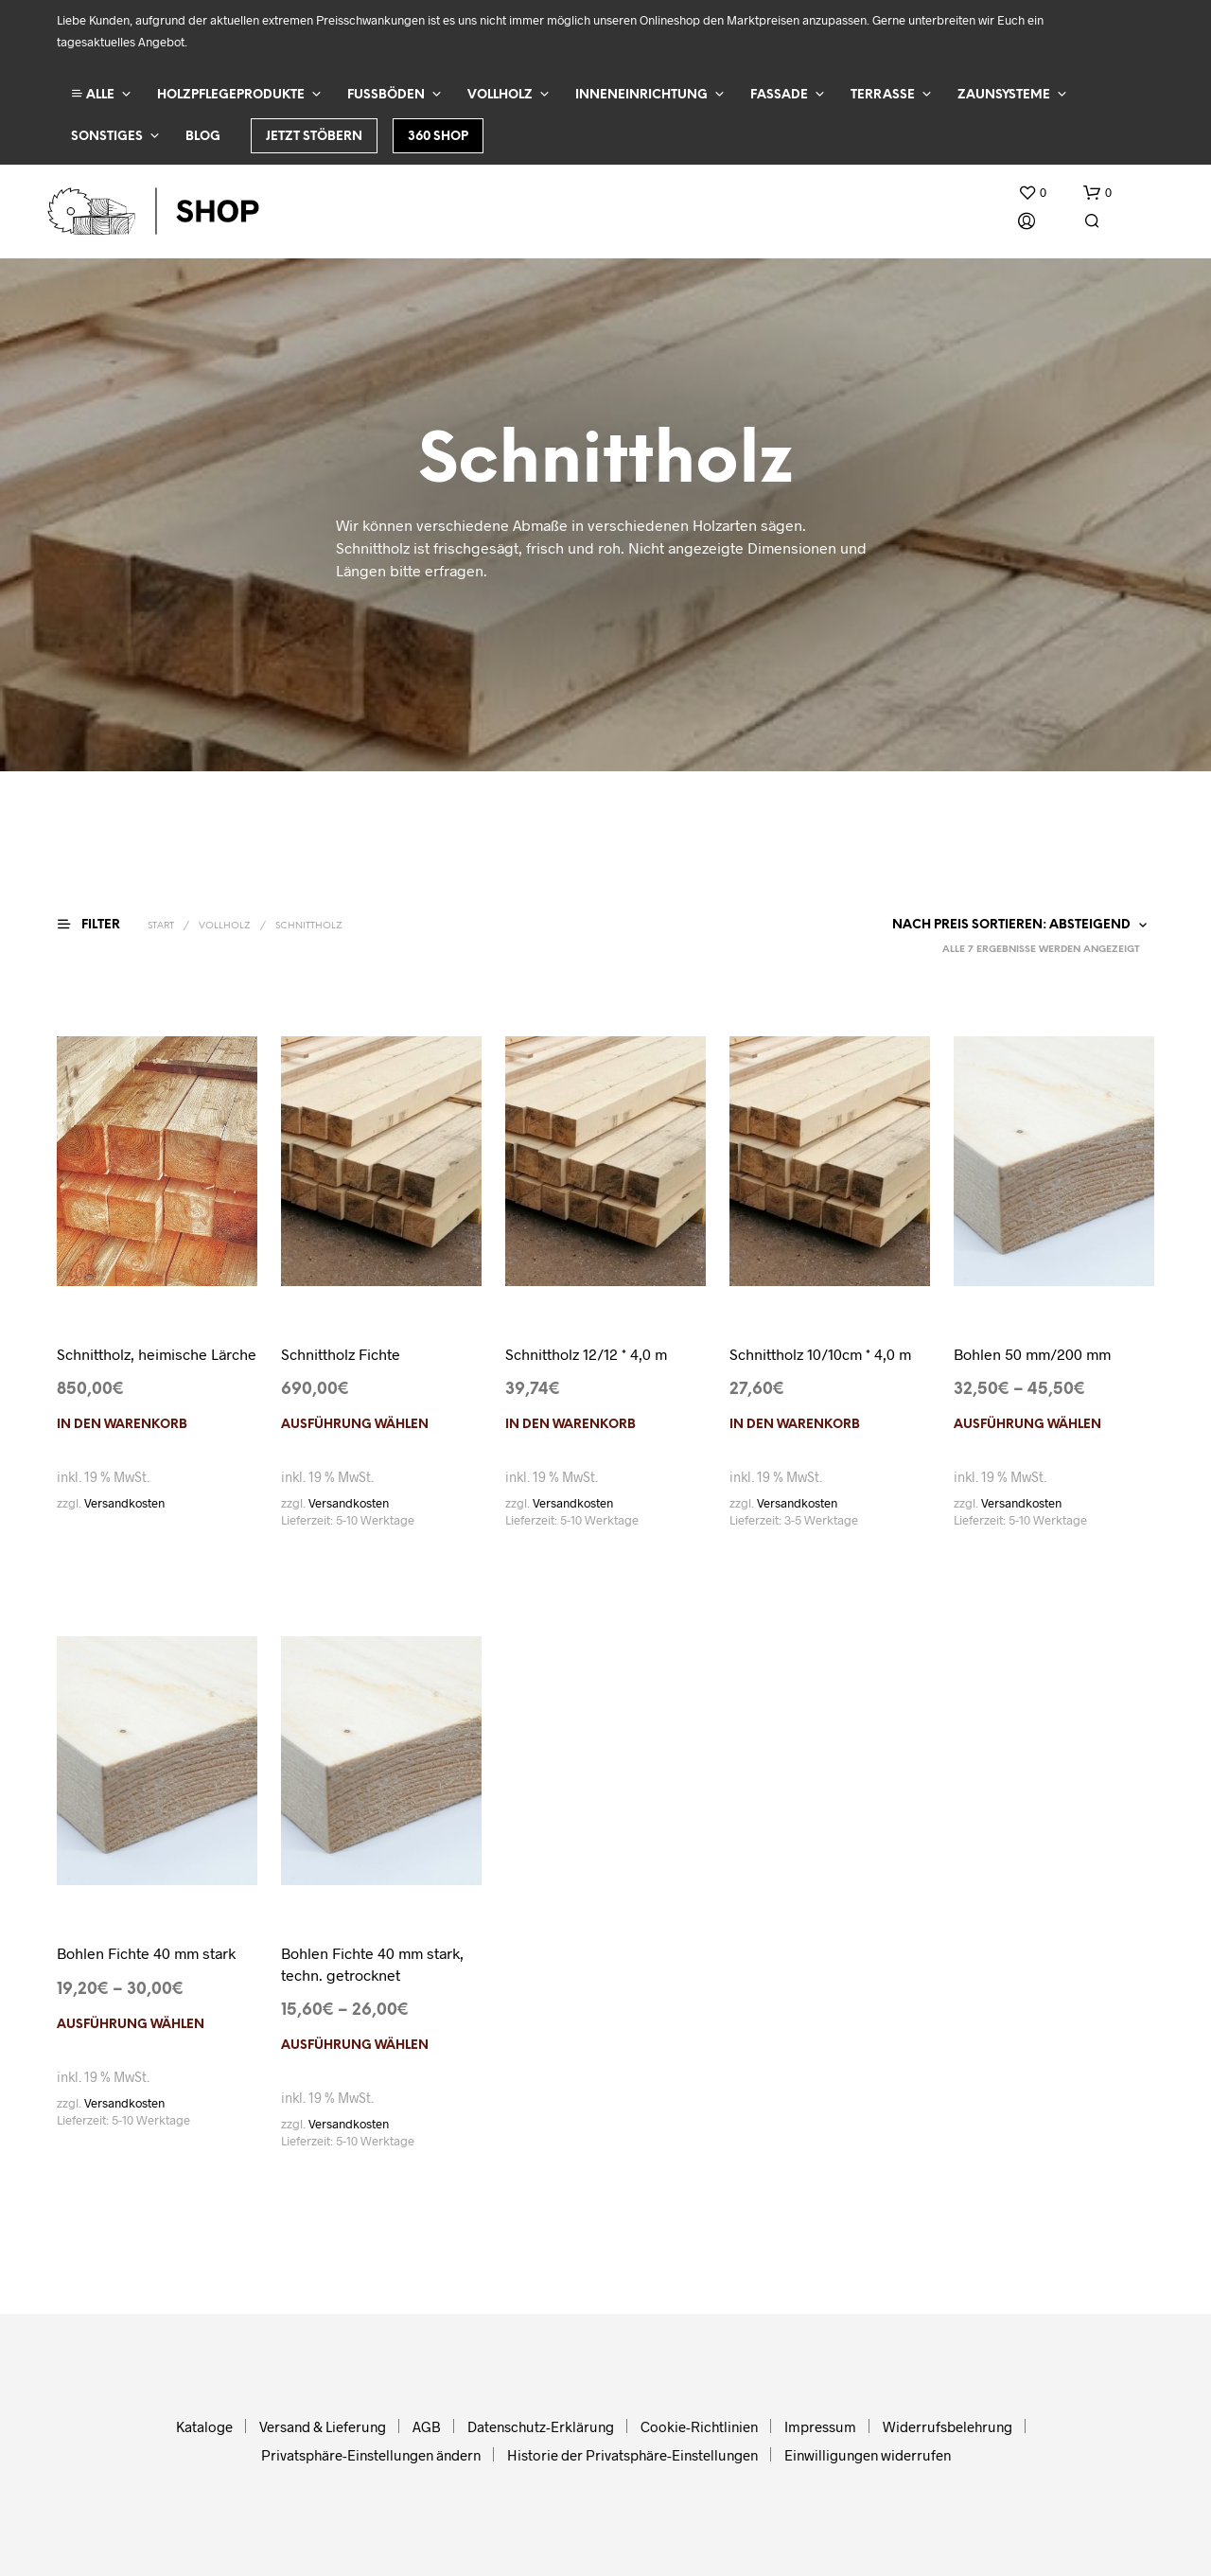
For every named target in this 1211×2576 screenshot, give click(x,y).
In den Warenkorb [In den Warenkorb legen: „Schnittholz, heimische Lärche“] (122, 1425)
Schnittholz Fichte (340, 1354)
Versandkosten (124, 1502)
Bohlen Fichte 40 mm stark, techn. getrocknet (372, 1963)
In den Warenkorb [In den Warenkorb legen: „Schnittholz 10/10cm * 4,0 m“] (794, 1425)
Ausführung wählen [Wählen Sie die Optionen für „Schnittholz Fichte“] (355, 1425)
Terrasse (883, 95)
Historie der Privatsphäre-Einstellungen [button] (632, 2454)
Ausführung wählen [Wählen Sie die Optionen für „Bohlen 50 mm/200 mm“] (1027, 1425)
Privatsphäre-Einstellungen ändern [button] (371, 2454)
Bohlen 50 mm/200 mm (1032, 1354)
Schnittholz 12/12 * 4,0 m (586, 1354)
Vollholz (500, 95)
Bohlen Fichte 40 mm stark (146, 1953)
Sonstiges (107, 137)
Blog (202, 137)
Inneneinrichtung (641, 95)
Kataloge (204, 2426)
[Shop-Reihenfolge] (1015, 925)
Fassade (779, 95)
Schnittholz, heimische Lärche (156, 1354)
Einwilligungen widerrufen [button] (867, 2454)
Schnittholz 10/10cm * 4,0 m (820, 1354)
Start (161, 926)
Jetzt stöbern (314, 137)
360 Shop (438, 137)
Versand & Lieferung (322, 2426)
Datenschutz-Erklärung (540, 2426)
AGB (426, 2426)
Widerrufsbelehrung (947, 2426)
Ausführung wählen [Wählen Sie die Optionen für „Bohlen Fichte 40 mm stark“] (130, 2025)
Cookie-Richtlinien (699, 2426)
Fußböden (386, 95)
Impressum (820, 2426)
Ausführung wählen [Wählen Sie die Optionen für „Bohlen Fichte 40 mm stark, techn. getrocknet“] (355, 2045)
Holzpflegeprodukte (231, 95)
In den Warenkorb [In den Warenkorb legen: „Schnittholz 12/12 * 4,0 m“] (570, 1425)
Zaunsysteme (1003, 95)
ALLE (92, 94)
